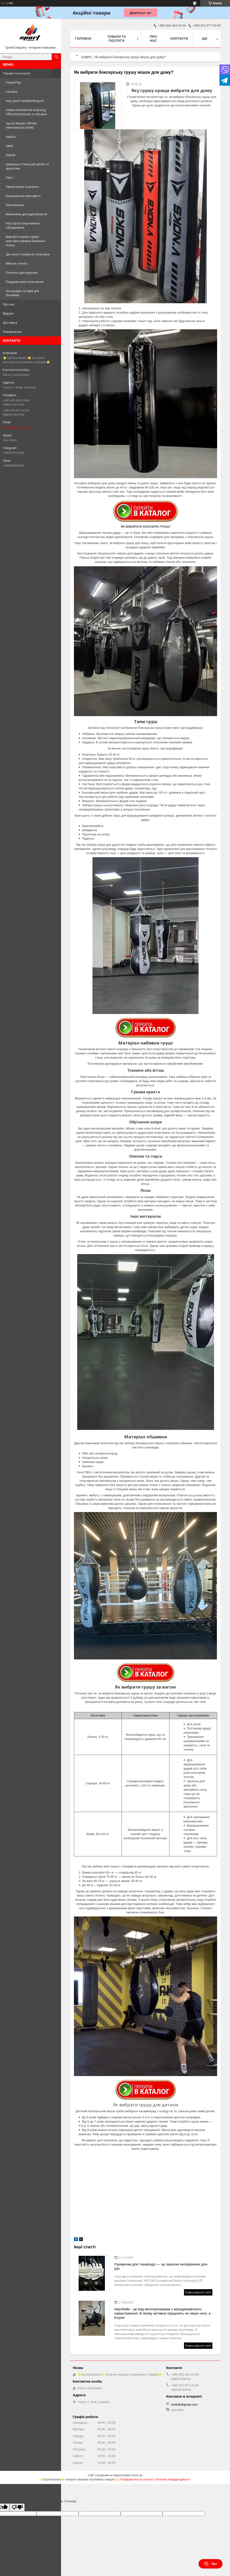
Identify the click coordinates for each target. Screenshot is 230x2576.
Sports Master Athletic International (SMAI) (21, 125)
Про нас (9, 304)
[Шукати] (56, 56)
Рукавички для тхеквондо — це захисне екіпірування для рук (160, 2266)
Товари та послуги (16, 73)
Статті (86, 57)
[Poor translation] (17, 2507)
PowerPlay (13, 82)
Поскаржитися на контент (136, 2479)
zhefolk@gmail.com (17, 427)
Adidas (11, 136)
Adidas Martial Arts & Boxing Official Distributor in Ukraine (26, 112)
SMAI (9, 146)
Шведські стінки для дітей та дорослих (27, 166)
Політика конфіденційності (173, 2479)
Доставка (10, 322)
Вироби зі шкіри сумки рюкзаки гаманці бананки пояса (25, 240)
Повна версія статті (198, 2292)
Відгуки (8, 313)
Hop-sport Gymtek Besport (25, 101)
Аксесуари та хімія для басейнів (22, 293)
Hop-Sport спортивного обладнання (23, 225)
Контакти (179, 38)
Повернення (12, 332)
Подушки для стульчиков (24, 282)
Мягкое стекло (16, 263)
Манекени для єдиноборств (26, 214)
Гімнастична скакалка (22, 186)
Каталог (12, 91)
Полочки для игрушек (22, 272)
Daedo (10, 155)
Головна (83, 38)
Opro (9, 177)
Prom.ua (137, 2475)
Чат (210, 2564)
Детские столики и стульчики (28, 254)
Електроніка (15, 205)
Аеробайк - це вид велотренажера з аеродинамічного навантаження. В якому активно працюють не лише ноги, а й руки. (162, 2313)
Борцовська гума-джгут (23, 196)
